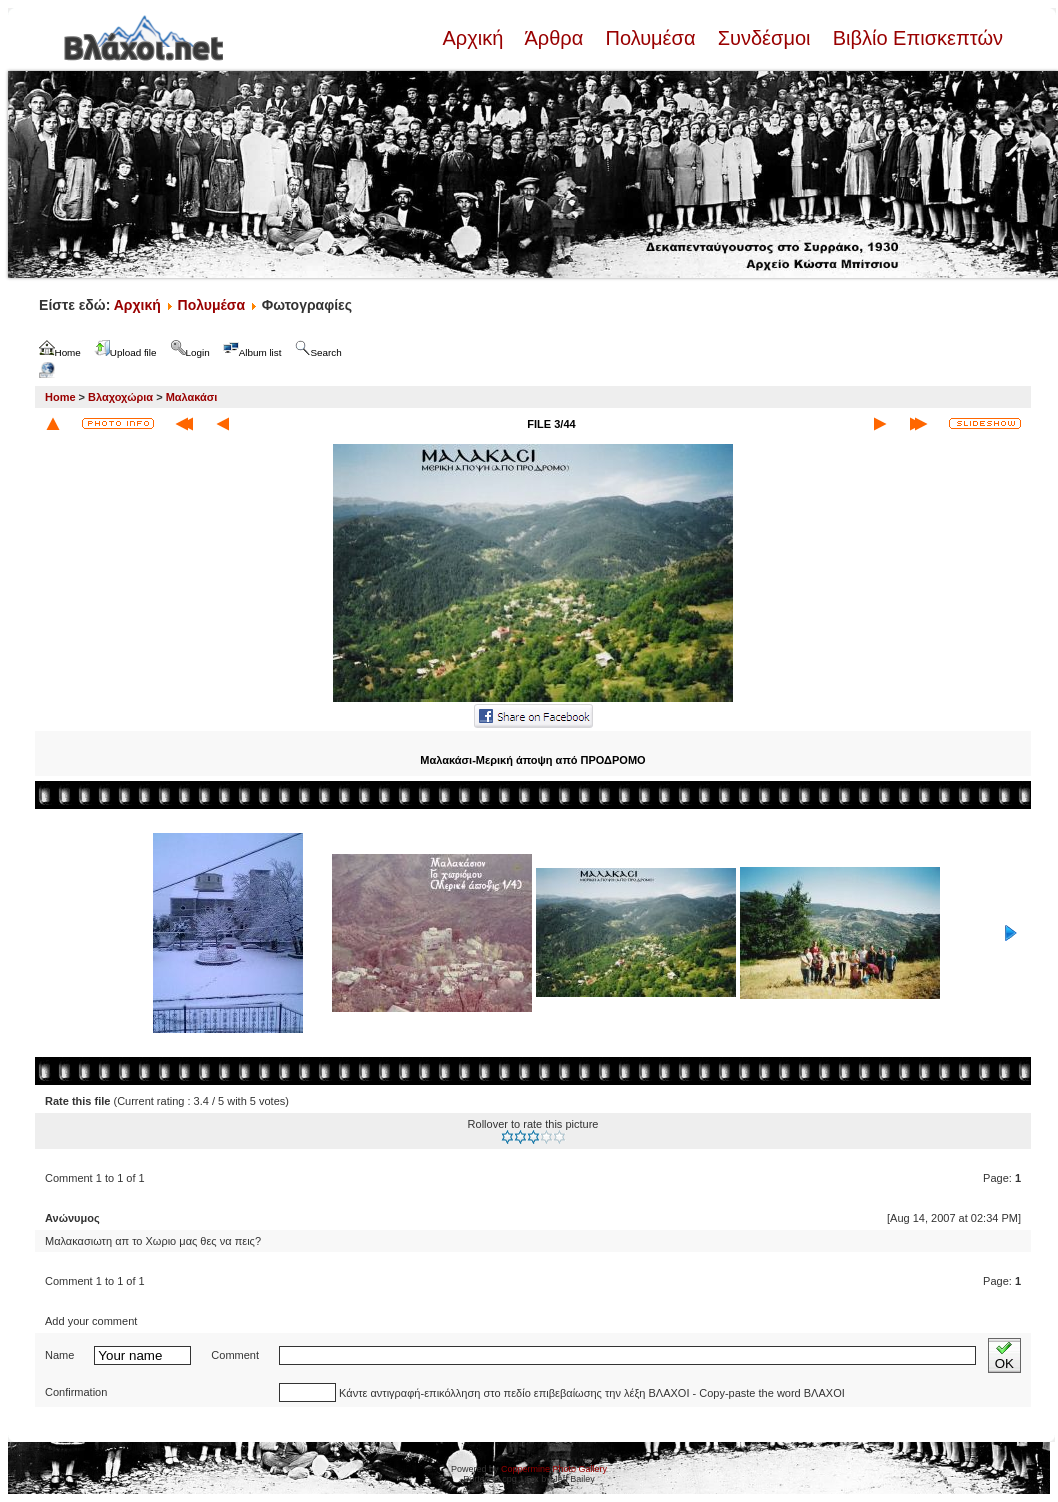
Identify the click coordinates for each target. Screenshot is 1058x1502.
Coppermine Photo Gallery (554, 1469)
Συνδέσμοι (764, 38)
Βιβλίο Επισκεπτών (915, 38)
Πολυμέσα (650, 38)
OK (1004, 1355)
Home (60, 397)
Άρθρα (554, 38)
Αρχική (475, 38)
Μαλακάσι (192, 397)
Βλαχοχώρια (120, 397)
